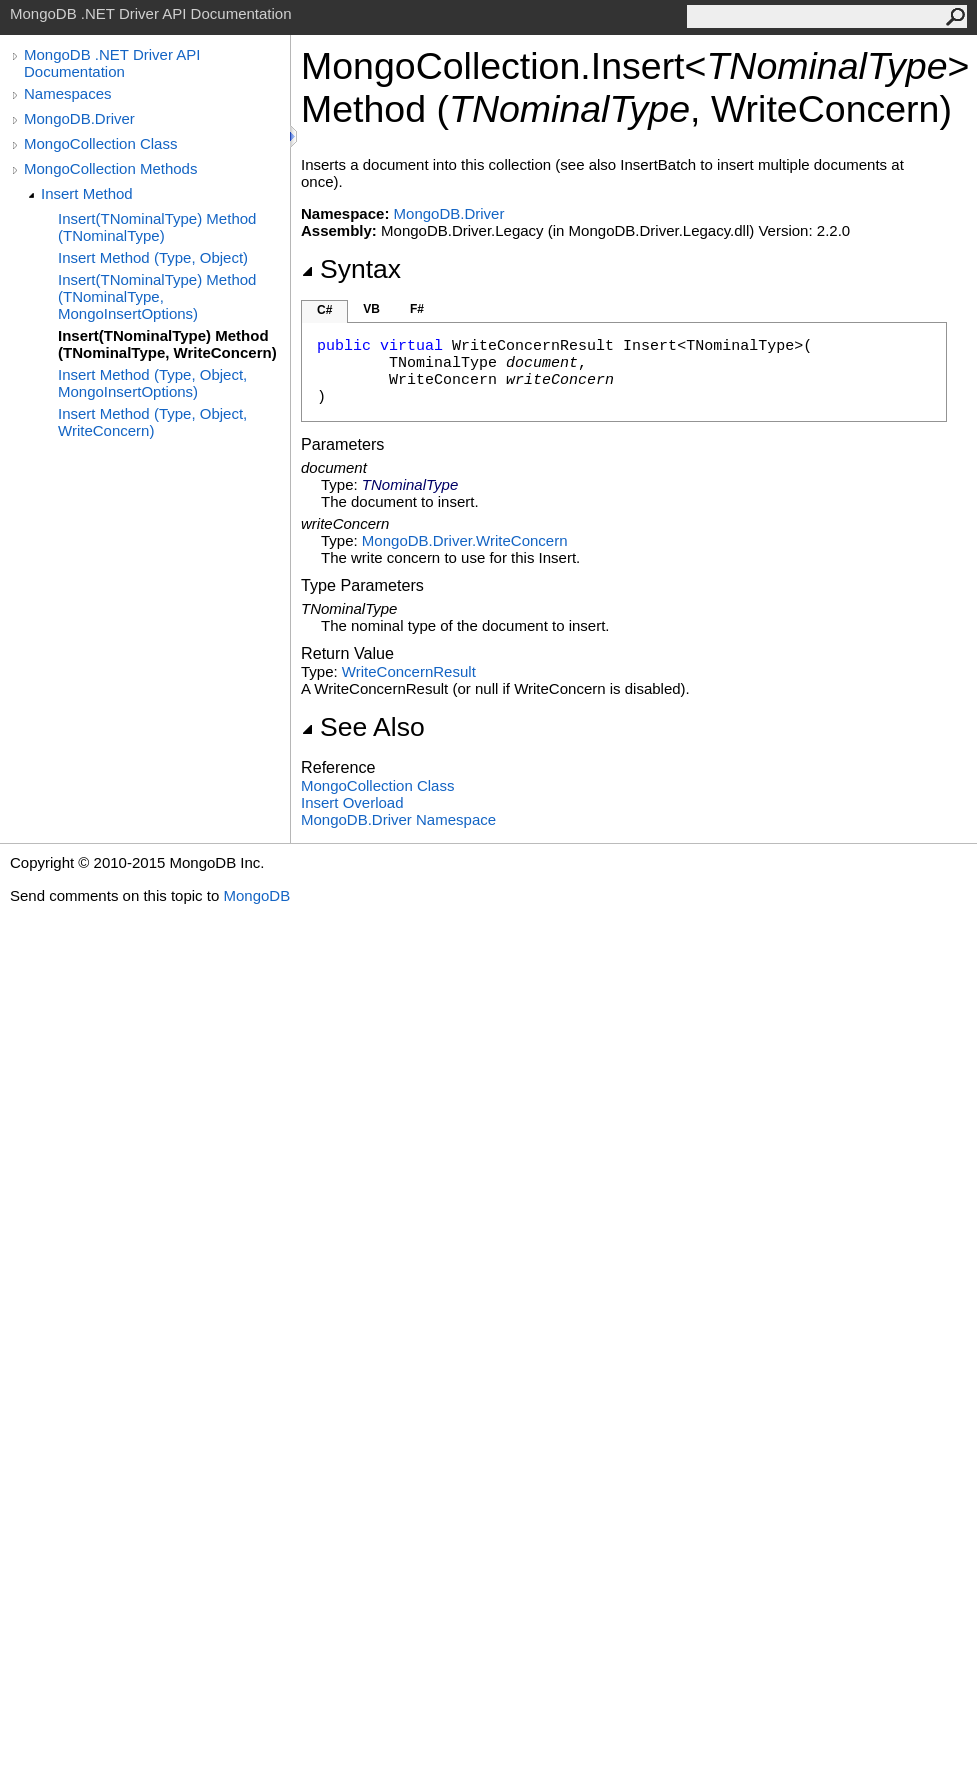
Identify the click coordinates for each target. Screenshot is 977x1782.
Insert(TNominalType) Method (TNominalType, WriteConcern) (167, 344)
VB (371, 309)
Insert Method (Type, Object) (153, 257)
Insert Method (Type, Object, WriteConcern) (152, 422)
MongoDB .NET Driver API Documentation (112, 63)
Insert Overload (352, 802)
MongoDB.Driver (79, 118)
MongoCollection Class (100, 143)
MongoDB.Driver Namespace (398, 819)
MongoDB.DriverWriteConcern (465, 540)
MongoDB (256, 895)
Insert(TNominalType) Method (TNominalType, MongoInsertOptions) (157, 296)
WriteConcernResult (409, 671)
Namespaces (68, 93)
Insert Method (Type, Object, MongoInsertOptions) (152, 383)
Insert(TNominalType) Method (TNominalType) (157, 227)
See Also (363, 727)
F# (417, 309)
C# (324, 310)
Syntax (351, 269)
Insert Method (87, 193)
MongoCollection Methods (110, 168)
